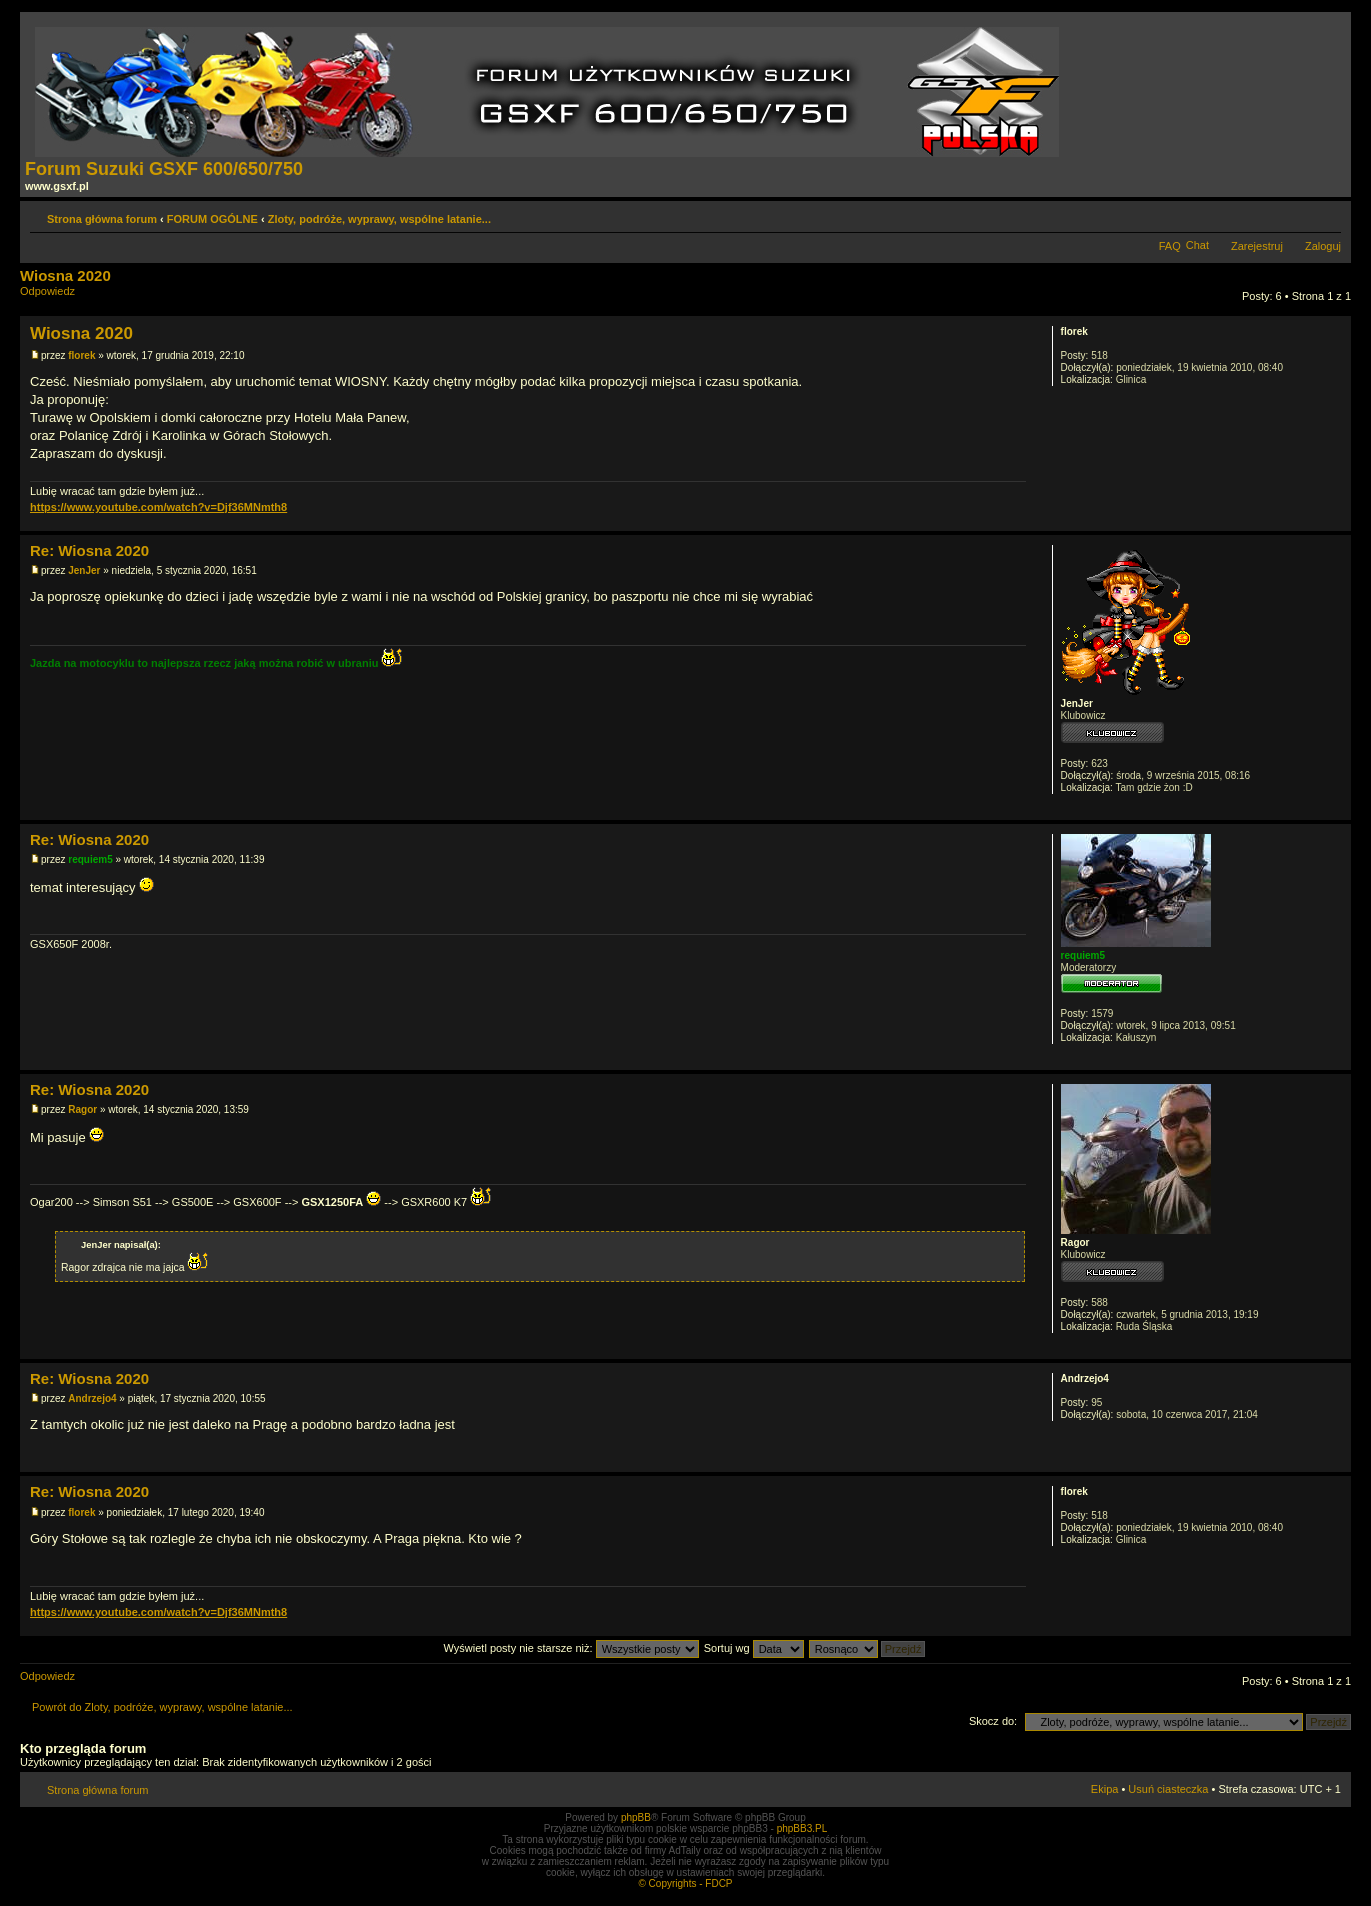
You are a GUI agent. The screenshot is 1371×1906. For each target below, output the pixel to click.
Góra (1335, 520)
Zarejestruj (1257, 246)
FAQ (1170, 246)
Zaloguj (1323, 246)
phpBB (636, 1817)
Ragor (82, 1109)
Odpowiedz (68, 297)
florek (81, 355)
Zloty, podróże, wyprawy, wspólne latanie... (379, 219)
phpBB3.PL (802, 1828)
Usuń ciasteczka (1168, 1789)
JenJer (84, 570)
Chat (1197, 245)
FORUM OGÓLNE (212, 219)
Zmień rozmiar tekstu (1326, 215)
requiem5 (90, 859)
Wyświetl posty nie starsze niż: (571, 1648)
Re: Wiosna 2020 (89, 550)
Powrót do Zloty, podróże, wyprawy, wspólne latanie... (162, 1707)
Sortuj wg (754, 1648)
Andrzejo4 (92, 1398)
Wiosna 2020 (65, 275)
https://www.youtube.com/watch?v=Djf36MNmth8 (158, 507)
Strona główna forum (102, 219)
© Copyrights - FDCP (685, 1883)
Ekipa (1105, 1789)
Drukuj (1296, 215)
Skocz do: (993, 1721)
